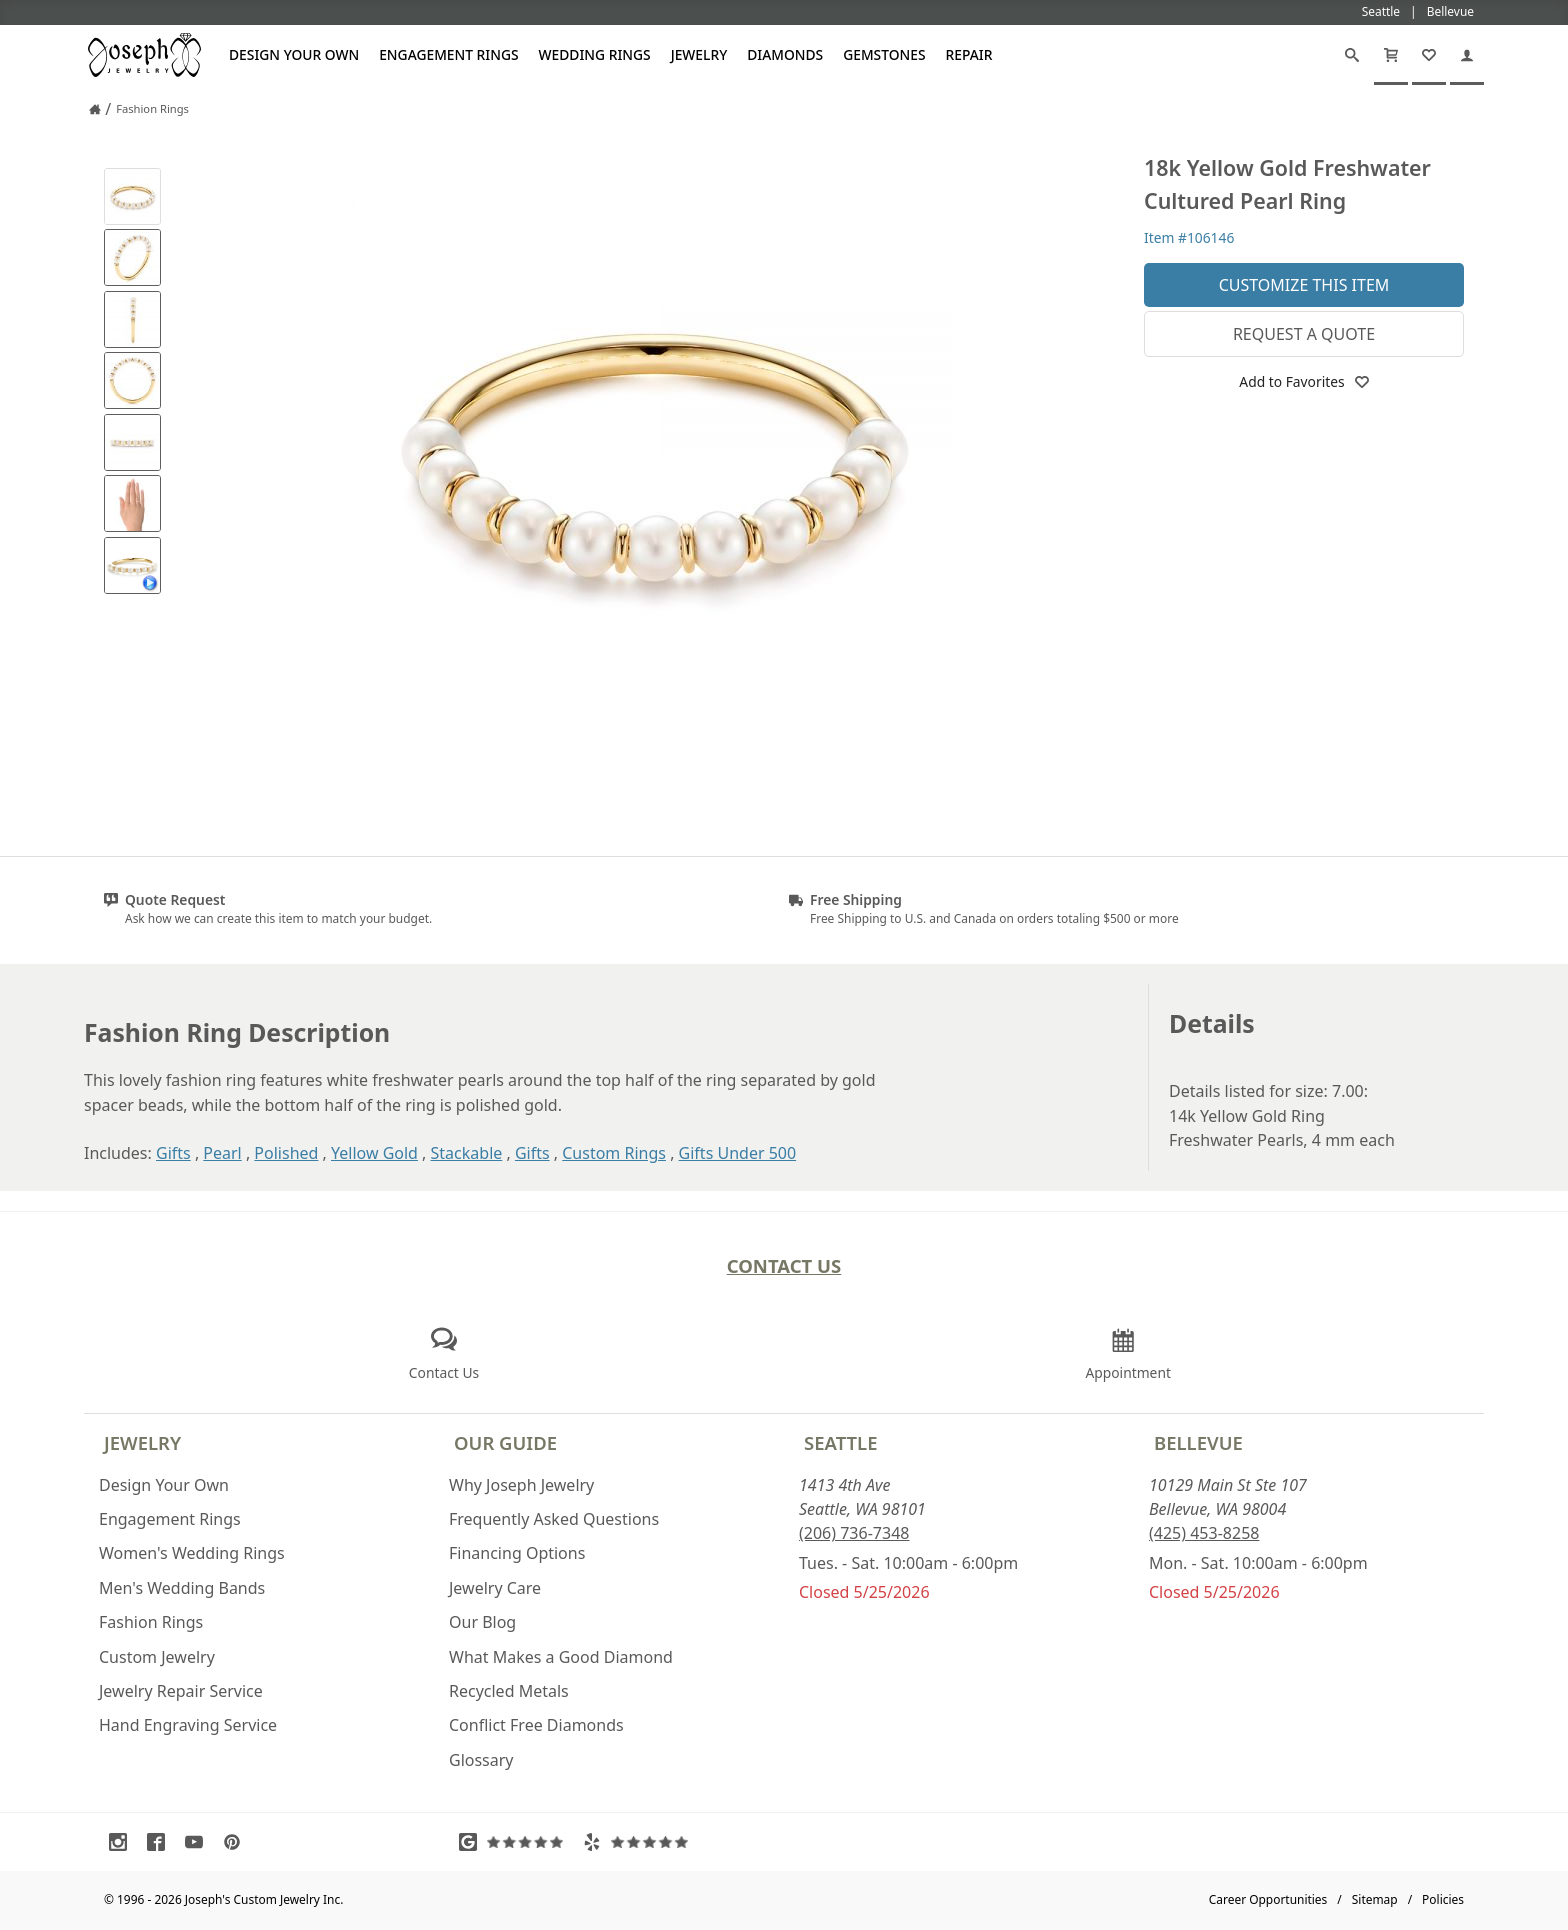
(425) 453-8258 (1204, 1533)
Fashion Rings (151, 1622)
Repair (969, 54)
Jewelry (699, 54)
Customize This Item (1304, 285)
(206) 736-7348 (854, 1533)
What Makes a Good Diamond (561, 1657)
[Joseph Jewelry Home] (95, 109)
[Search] (1352, 55)
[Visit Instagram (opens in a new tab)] (123, 1842)
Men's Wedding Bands (182, 1588)
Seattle (840, 1442)
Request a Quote (1304, 334)
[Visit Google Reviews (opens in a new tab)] (516, 1842)
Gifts (173, 1153)
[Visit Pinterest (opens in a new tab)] (237, 1842)
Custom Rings (614, 1153)
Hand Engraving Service (188, 1725)
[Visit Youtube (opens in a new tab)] (199, 1842)
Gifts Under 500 (738, 1153)
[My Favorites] (1429, 55)
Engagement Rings (448, 54)
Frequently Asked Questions (554, 1519)
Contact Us (784, 1265)
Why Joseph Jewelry (521, 1485)
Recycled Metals (509, 1691)
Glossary (481, 1760)
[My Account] (1467, 55)
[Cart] (1391, 55)
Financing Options (517, 1553)
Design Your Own (294, 54)
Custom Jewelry (157, 1657)
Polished (286, 1153)
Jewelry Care (495, 1588)
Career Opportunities (1268, 1899)
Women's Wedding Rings (192, 1553)
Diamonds (785, 54)
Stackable (467, 1153)
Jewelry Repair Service (181, 1691)
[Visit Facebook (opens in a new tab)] (161, 1842)
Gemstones (884, 54)
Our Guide (505, 1442)
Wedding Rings (595, 54)
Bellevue (1198, 1442)
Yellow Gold (374, 1153)
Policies (1443, 1899)
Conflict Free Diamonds (536, 1725)
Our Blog (482, 1622)
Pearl (222, 1153)
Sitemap (1375, 1899)
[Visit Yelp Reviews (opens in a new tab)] (640, 1842)
